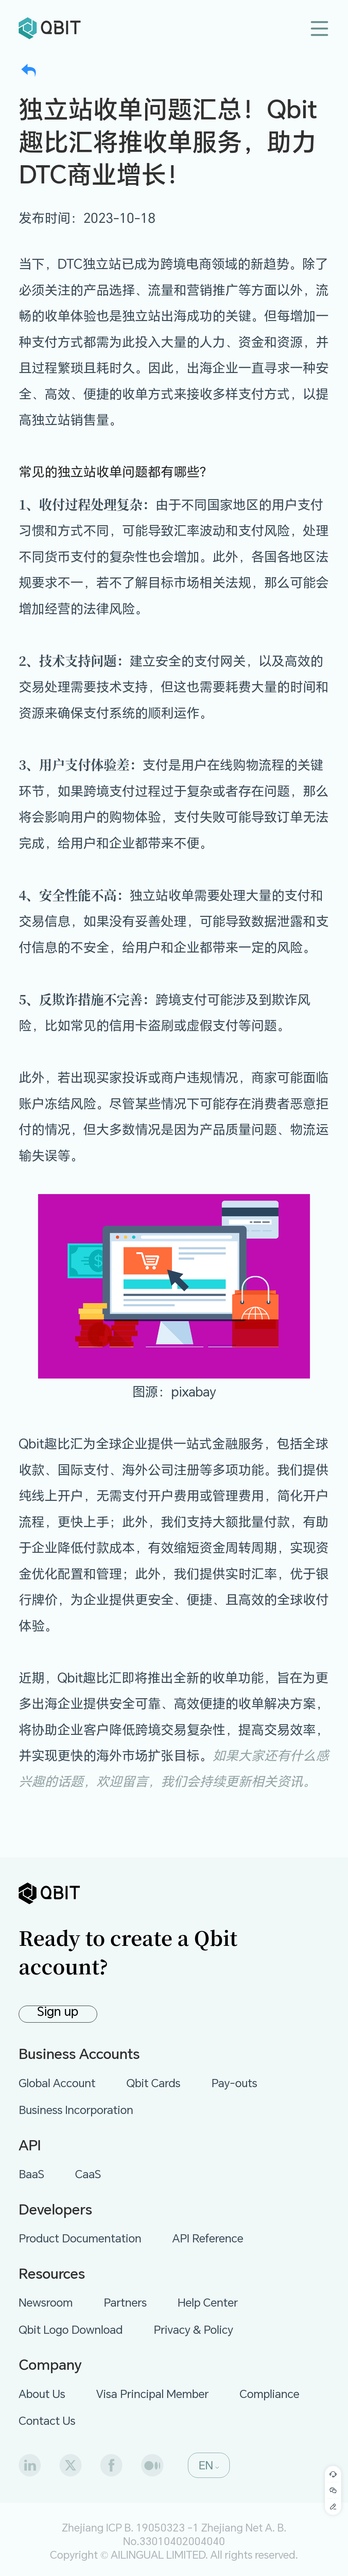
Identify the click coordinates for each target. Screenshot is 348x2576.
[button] (208, 2465)
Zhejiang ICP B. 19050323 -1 (130, 2527)
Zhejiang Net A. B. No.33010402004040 (204, 2534)
